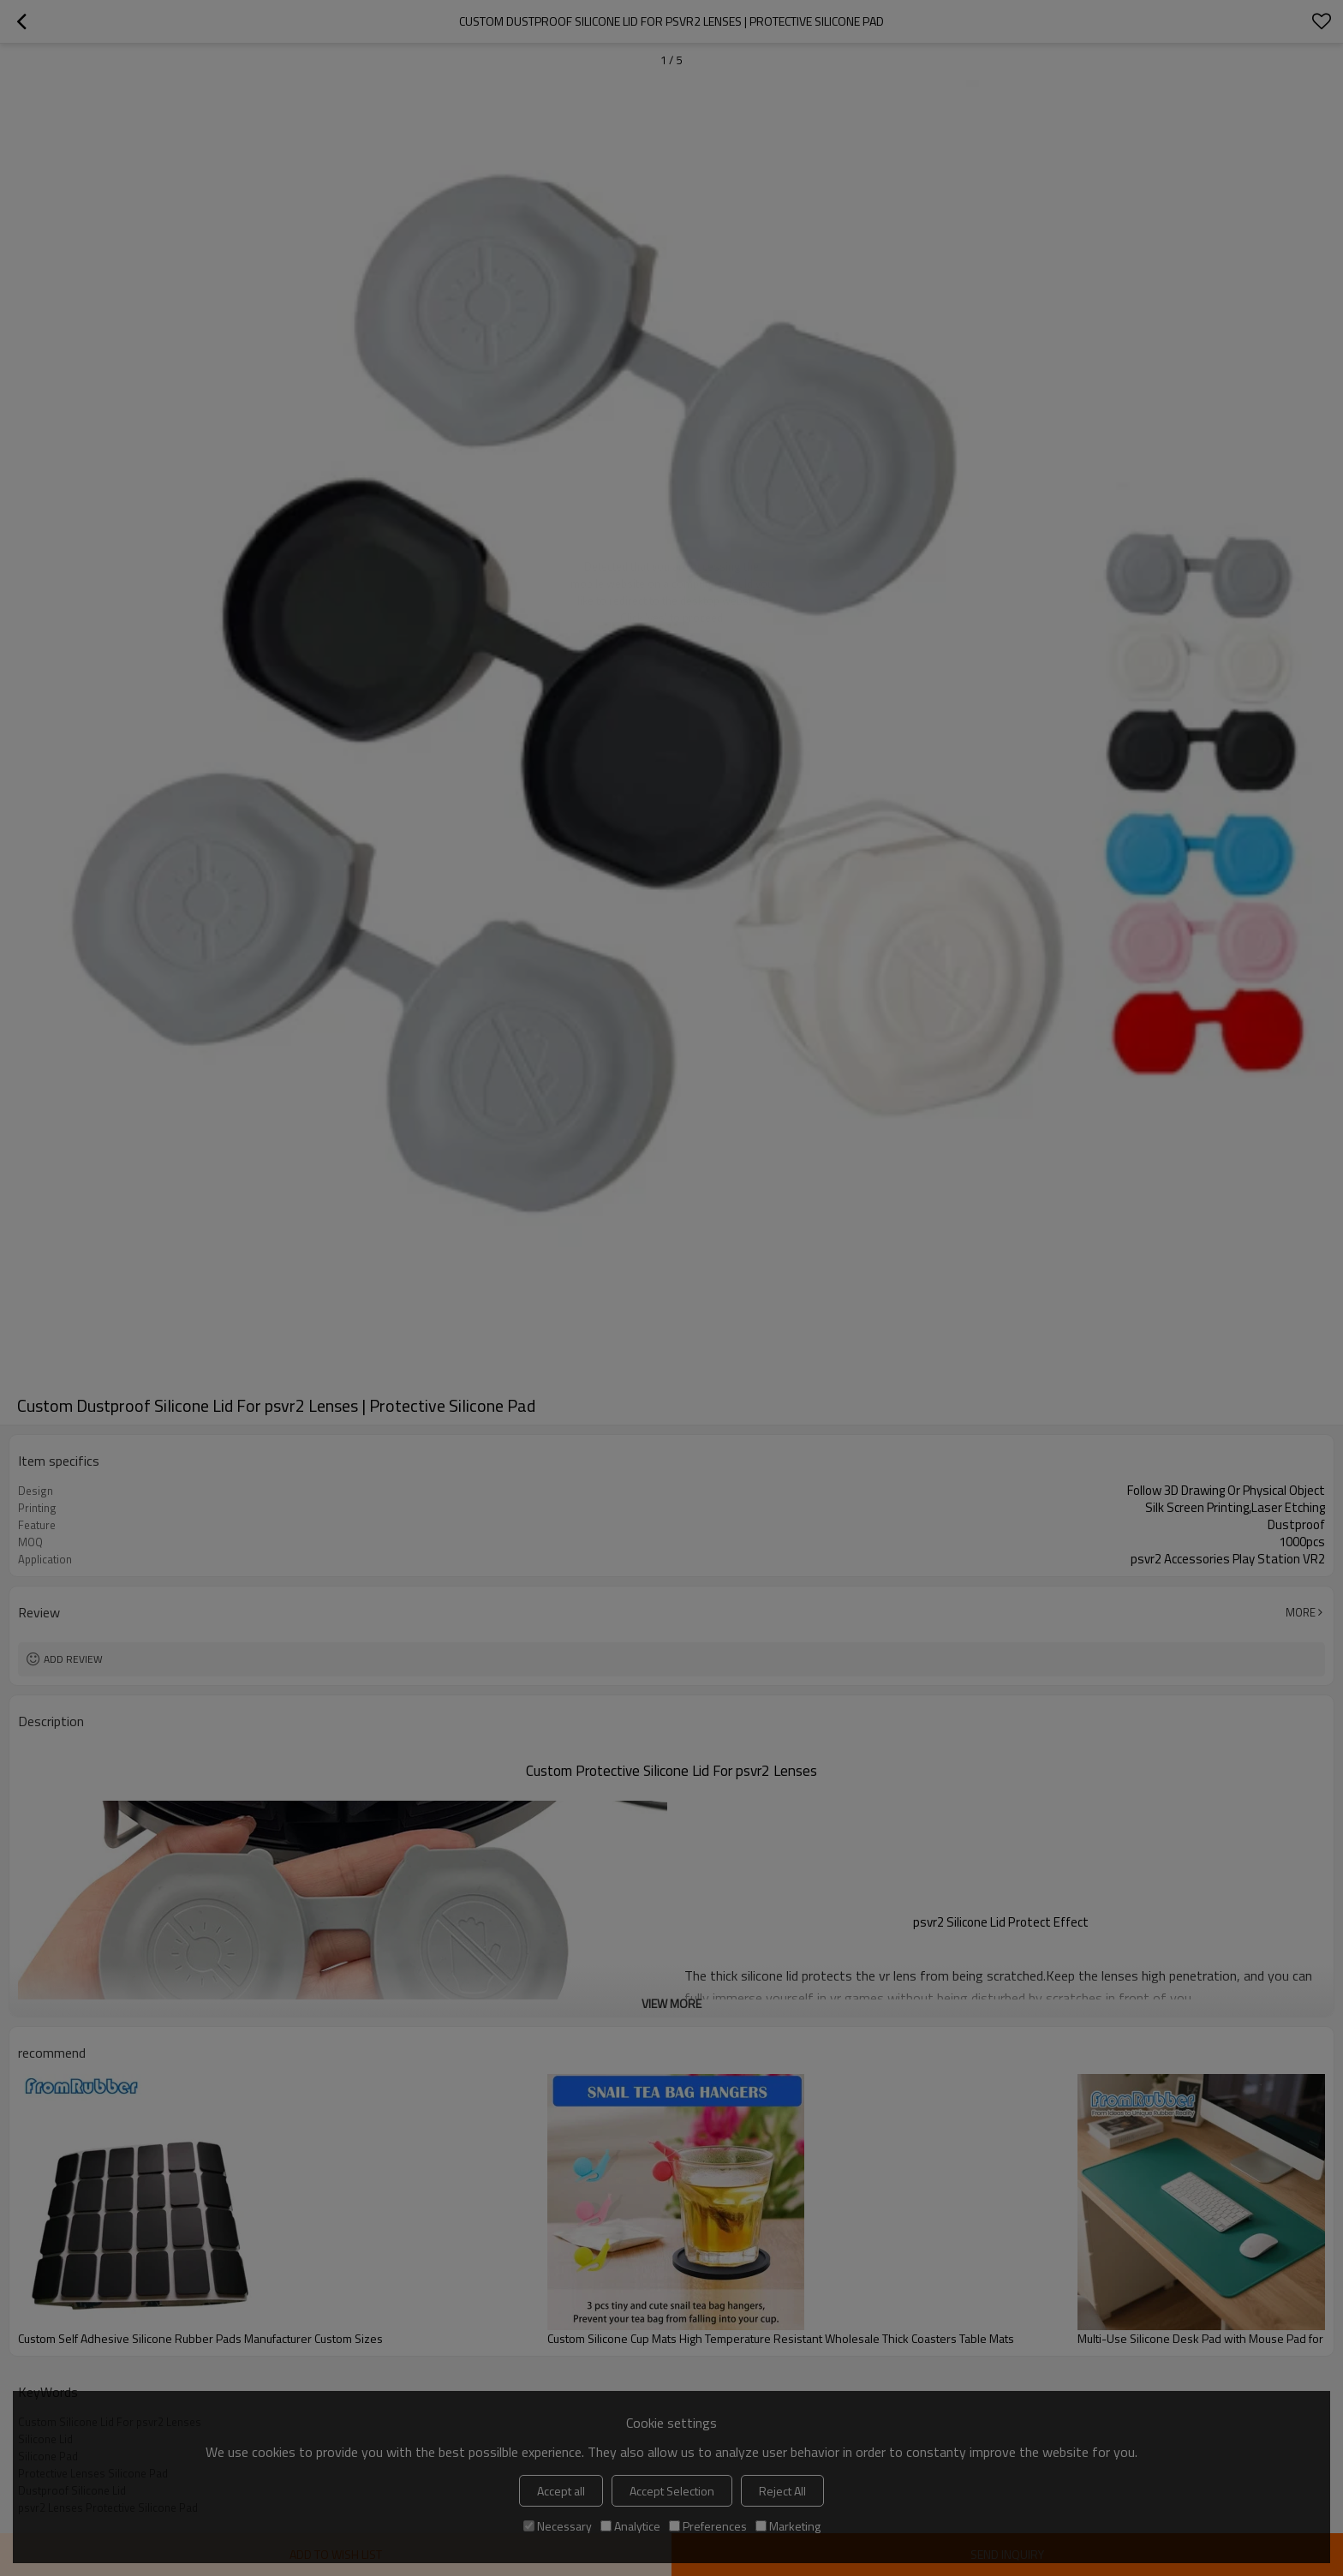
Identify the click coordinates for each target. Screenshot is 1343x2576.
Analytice (630, 2526)
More (1301, 1612)
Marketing (788, 2526)
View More (671, 2003)
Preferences (708, 2526)
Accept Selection (672, 2491)
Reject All (782, 2491)
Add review (73, 1659)
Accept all (561, 2491)
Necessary (557, 2526)
